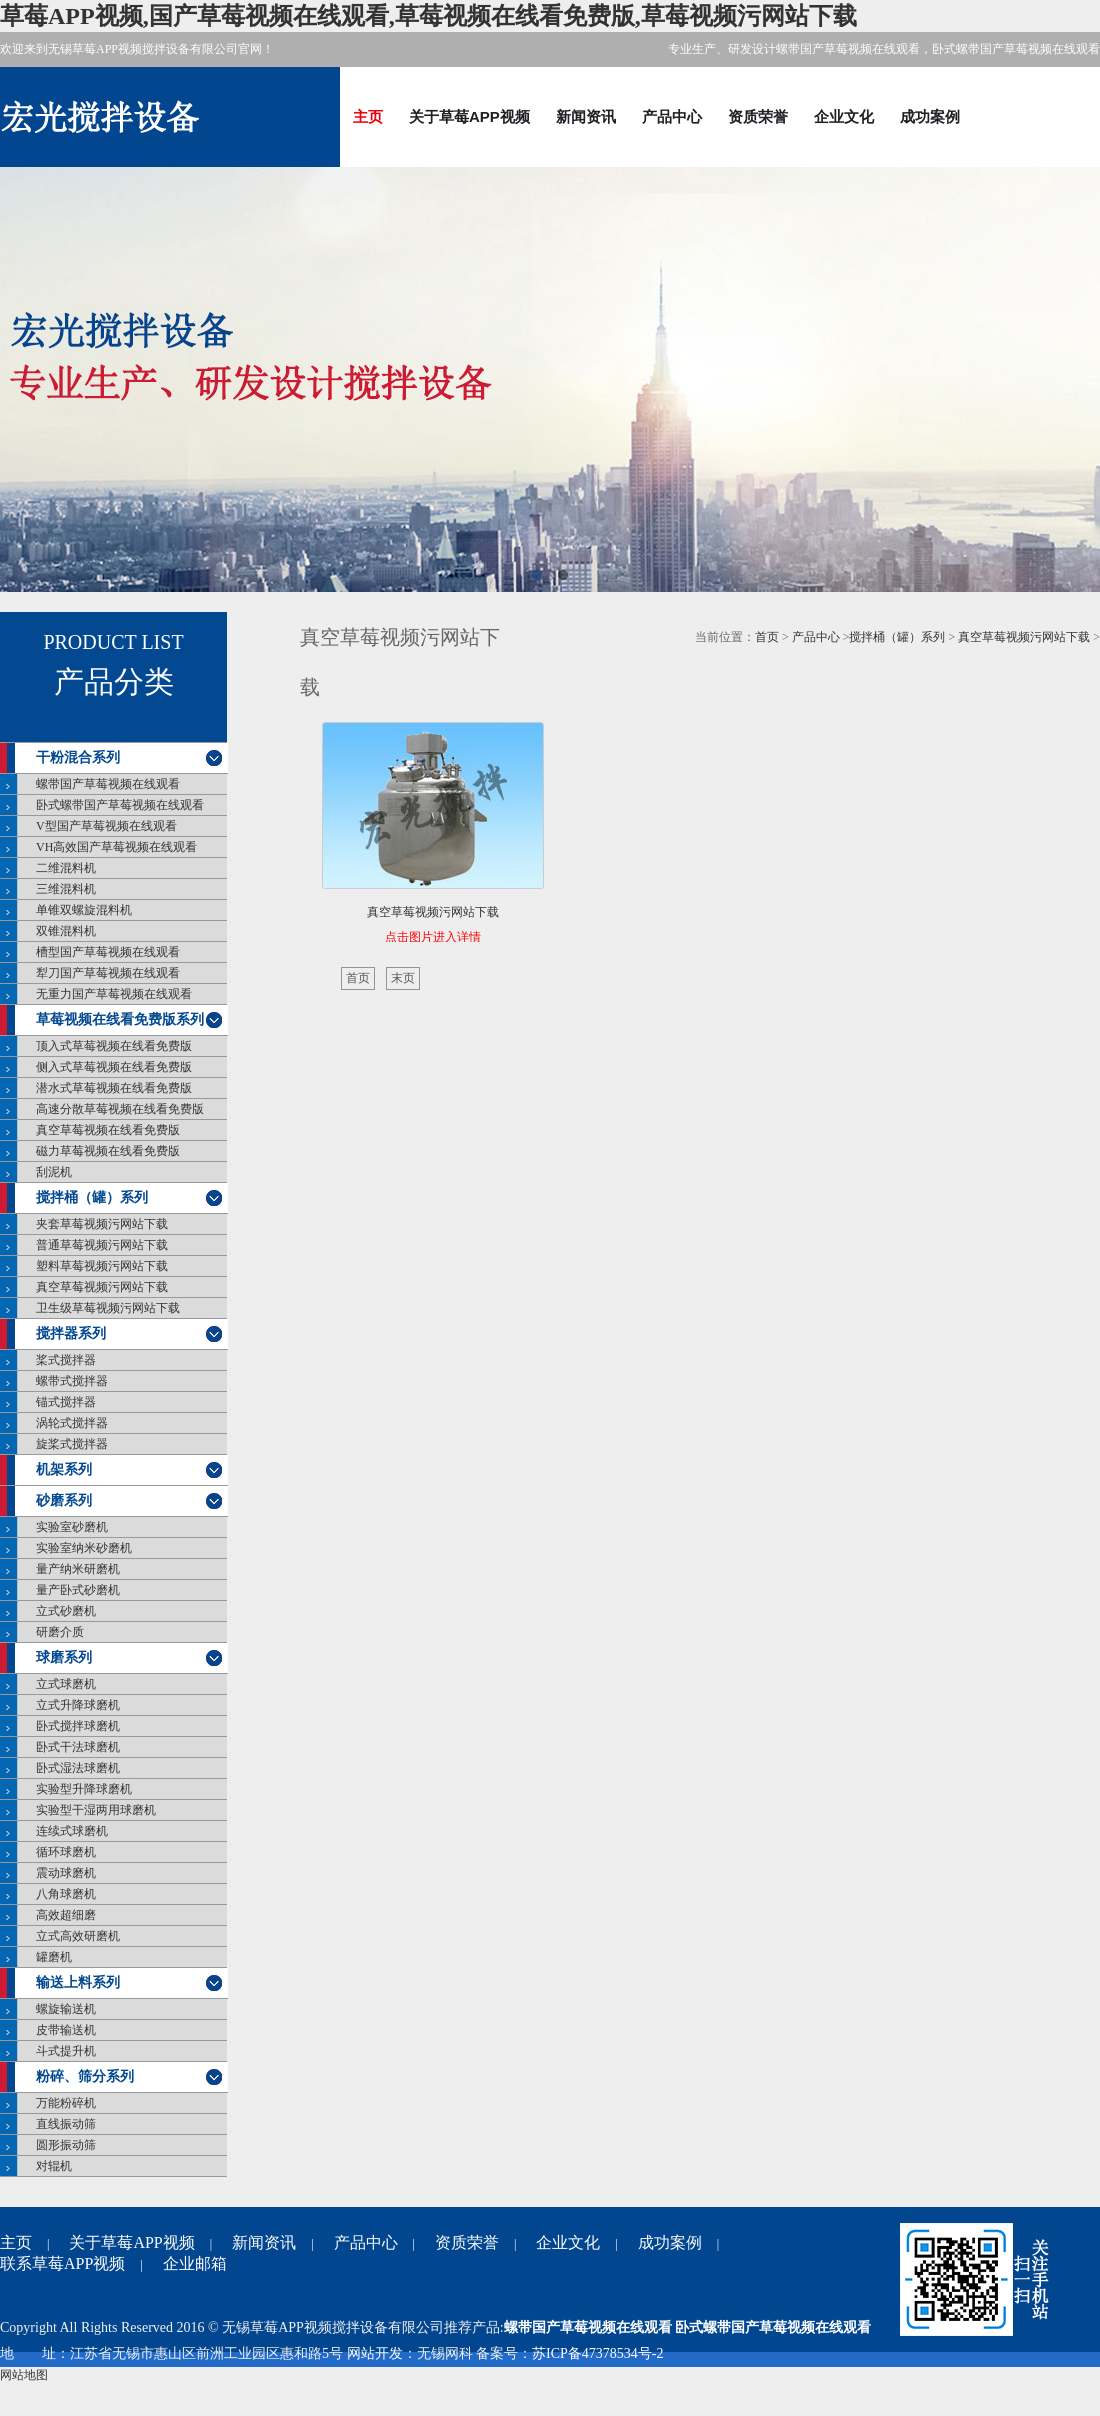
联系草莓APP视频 (62, 2263)
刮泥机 (54, 1172)
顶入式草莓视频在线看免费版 (114, 1046)
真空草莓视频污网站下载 (102, 1287)
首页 (767, 637)
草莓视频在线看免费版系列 (120, 1019)
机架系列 (64, 1469)
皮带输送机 (66, 2030)
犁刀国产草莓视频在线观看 (108, 973)
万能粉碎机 (66, 2103)
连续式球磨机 (72, 1831)
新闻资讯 (586, 116)
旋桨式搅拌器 (72, 1444)
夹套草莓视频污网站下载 (102, 1224)
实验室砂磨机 (72, 1527)
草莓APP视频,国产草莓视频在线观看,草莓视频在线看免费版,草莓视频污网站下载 (428, 16)
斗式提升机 (66, 2051)
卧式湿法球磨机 (78, 1768)
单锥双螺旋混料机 (84, 910)
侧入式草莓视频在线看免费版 (114, 1067)
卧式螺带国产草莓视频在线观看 (120, 805)
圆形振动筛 (66, 2145)
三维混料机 (66, 889)
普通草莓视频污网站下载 (102, 1245)
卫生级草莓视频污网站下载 (108, 1308)
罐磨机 (54, 1957)
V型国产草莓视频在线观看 (106, 826)
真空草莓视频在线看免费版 (108, 1130)
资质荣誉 (758, 116)
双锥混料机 (66, 931)
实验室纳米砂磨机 (84, 1548)
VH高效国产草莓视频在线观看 (116, 847)
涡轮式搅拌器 (72, 1423)
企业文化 (844, 116)
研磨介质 (60, 1632)
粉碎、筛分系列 (85, 2076)
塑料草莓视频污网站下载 (102, 1266)
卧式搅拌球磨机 (78, 1726)
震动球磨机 (66, 1873)
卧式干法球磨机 (78, 1747)
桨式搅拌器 (66, 1360)
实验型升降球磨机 (84, 1789)
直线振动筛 (66, 2124)
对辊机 (54, 2166)
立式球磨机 (66, 1684)
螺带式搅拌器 (72, 1381)
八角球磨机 (66, 1894)
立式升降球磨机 (78, 1705)
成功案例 (930, 116)
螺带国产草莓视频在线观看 (108, 784)
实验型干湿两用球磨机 (96, 1810)
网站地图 (24, 2375)
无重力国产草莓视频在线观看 (114, 994)
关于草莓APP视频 (469, 116)
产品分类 (114, 682)
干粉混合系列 (78, 757)
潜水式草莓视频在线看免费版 (114, 1088)
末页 (403, 978)
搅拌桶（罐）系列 (92, 1197)
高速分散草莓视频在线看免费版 (120, 1109)
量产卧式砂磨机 (78, 1590)
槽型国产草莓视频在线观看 (108, 952)
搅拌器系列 (71, 1333)
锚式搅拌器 (66, 1402)
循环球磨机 (66, 1852)
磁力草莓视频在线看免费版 (108, 1151)
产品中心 (672, 116)
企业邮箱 (195, 2263)
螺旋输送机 (66, 2009)
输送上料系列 (78, 1982)
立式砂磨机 (66, 1611)
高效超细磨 (66, 1915)
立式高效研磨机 (78, 1936)
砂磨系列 (64, 1500)
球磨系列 (64, 1657)
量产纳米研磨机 (78, 1569)
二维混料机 (66, 868)
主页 (368, 116)
